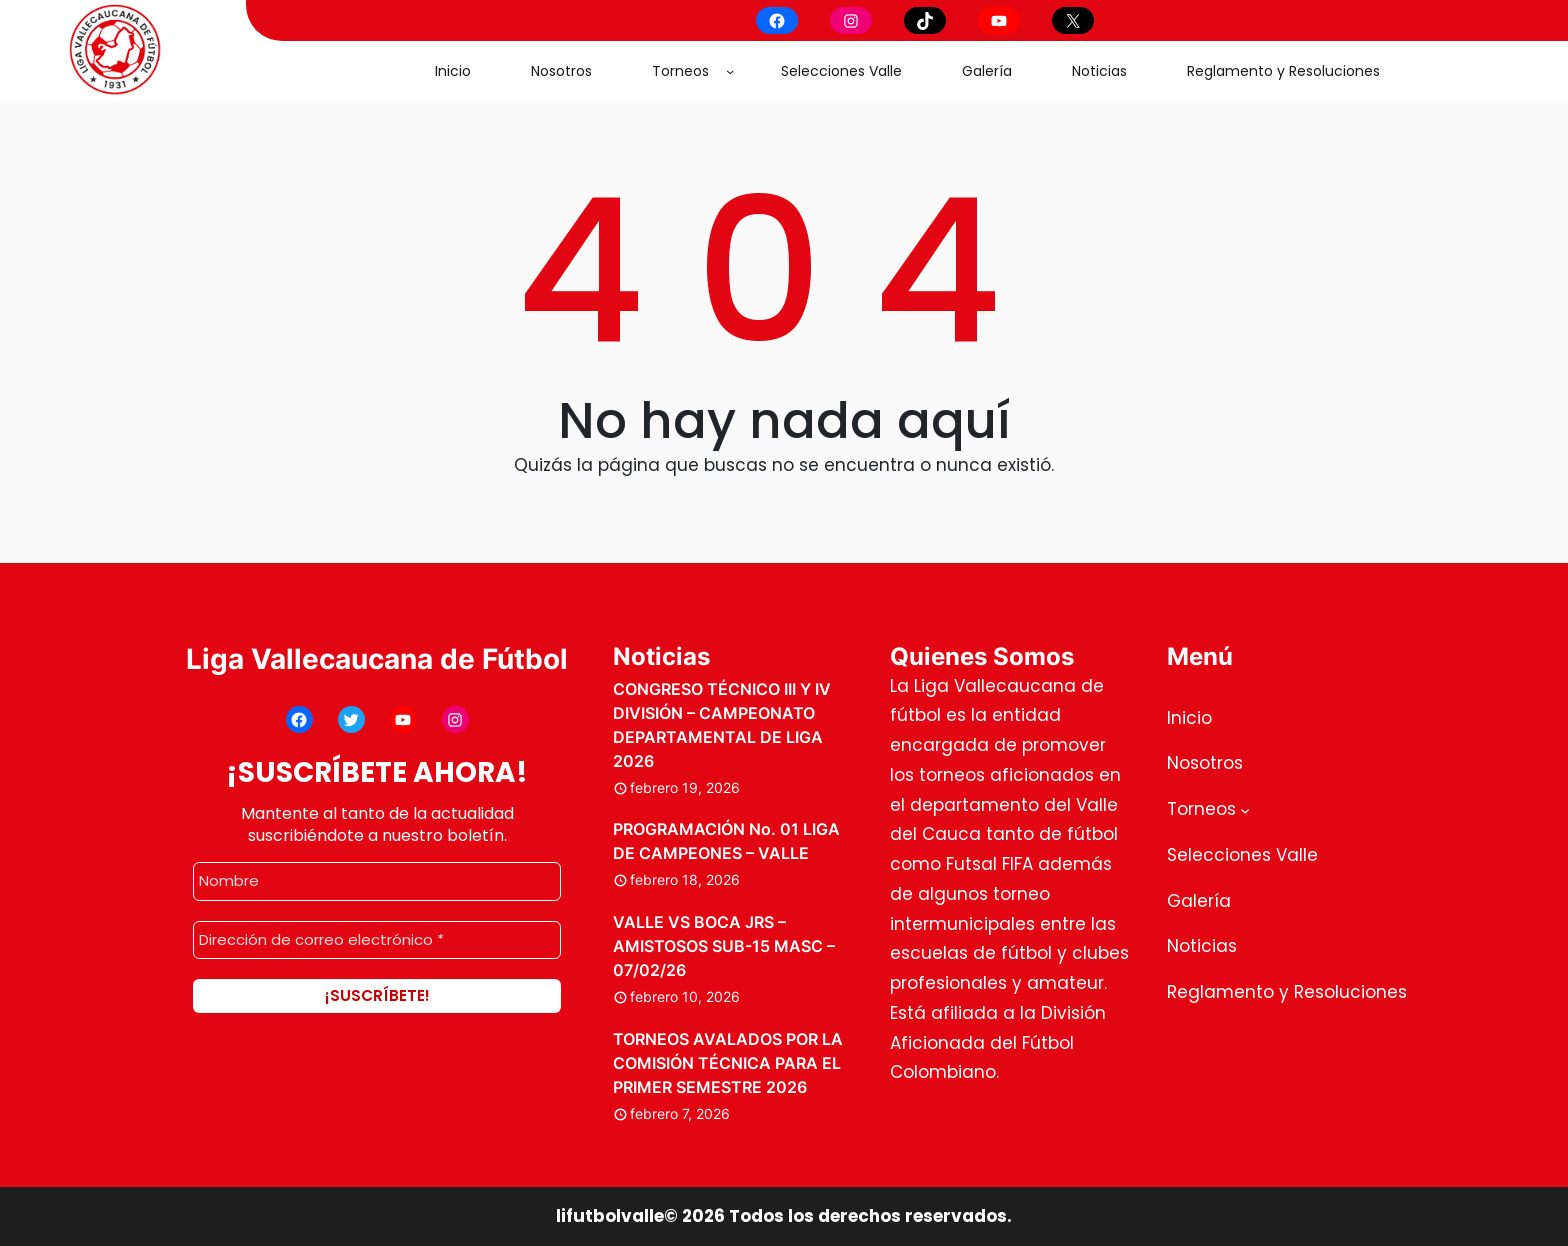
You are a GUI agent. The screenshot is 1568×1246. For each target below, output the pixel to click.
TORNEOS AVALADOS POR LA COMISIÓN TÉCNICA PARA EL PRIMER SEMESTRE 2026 (728, 1063)
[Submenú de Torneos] (730, 71)
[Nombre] (377, 881)
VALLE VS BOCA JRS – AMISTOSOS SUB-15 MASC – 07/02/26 (724, 946)
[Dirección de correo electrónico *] (377, 940)
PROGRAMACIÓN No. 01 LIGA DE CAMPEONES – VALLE (726, 841)
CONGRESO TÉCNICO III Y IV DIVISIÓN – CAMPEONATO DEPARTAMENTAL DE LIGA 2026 (722, 725)
